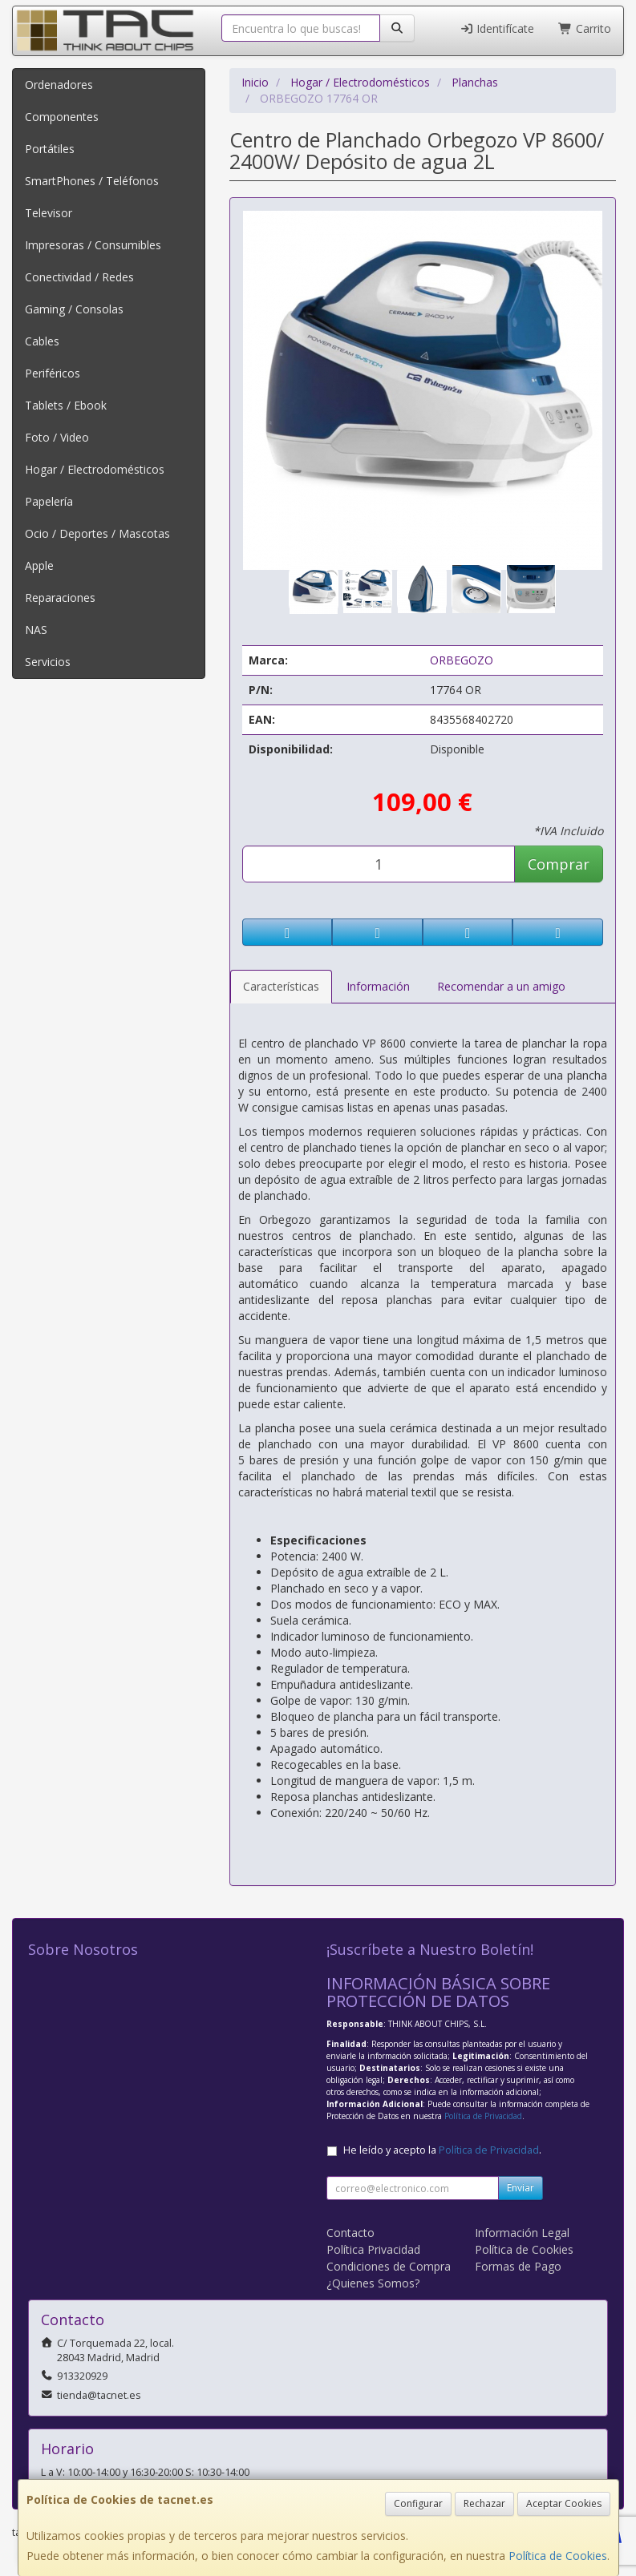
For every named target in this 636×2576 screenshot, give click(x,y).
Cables (42, 341)
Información (378, 986)
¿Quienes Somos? (372, 2283)
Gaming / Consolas (74, 309)
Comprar (558, 864)
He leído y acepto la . (442, 2150)
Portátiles (50, 148)
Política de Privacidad (483, 2116)
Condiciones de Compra (388, 2266)
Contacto (350, 2232)
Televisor (48, 212)
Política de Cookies (557, 2555)
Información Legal (522, 2232)
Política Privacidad (373, 2249)
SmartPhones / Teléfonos (92, 180)
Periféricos (52, 373)
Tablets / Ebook (66, 405)
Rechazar (484, 2503)
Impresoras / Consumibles (93, 244)
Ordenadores (59, 84)
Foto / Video (57, 437)
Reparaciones (60, 597)
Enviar (520, 2187)
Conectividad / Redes (79, 277)
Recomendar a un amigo (501, 986)
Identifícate (497, 28)
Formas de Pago (518, 2266)
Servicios (48, 661)
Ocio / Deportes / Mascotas (97, 533)
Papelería (49, 501)
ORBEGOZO (461, 660)
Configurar (418, 2503)
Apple (39, 565)
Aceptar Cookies (564, 2503)
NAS (36, 629)
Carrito (584, 28)
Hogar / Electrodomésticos (94, 469)
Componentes (62, 116)
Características (281, 986)
